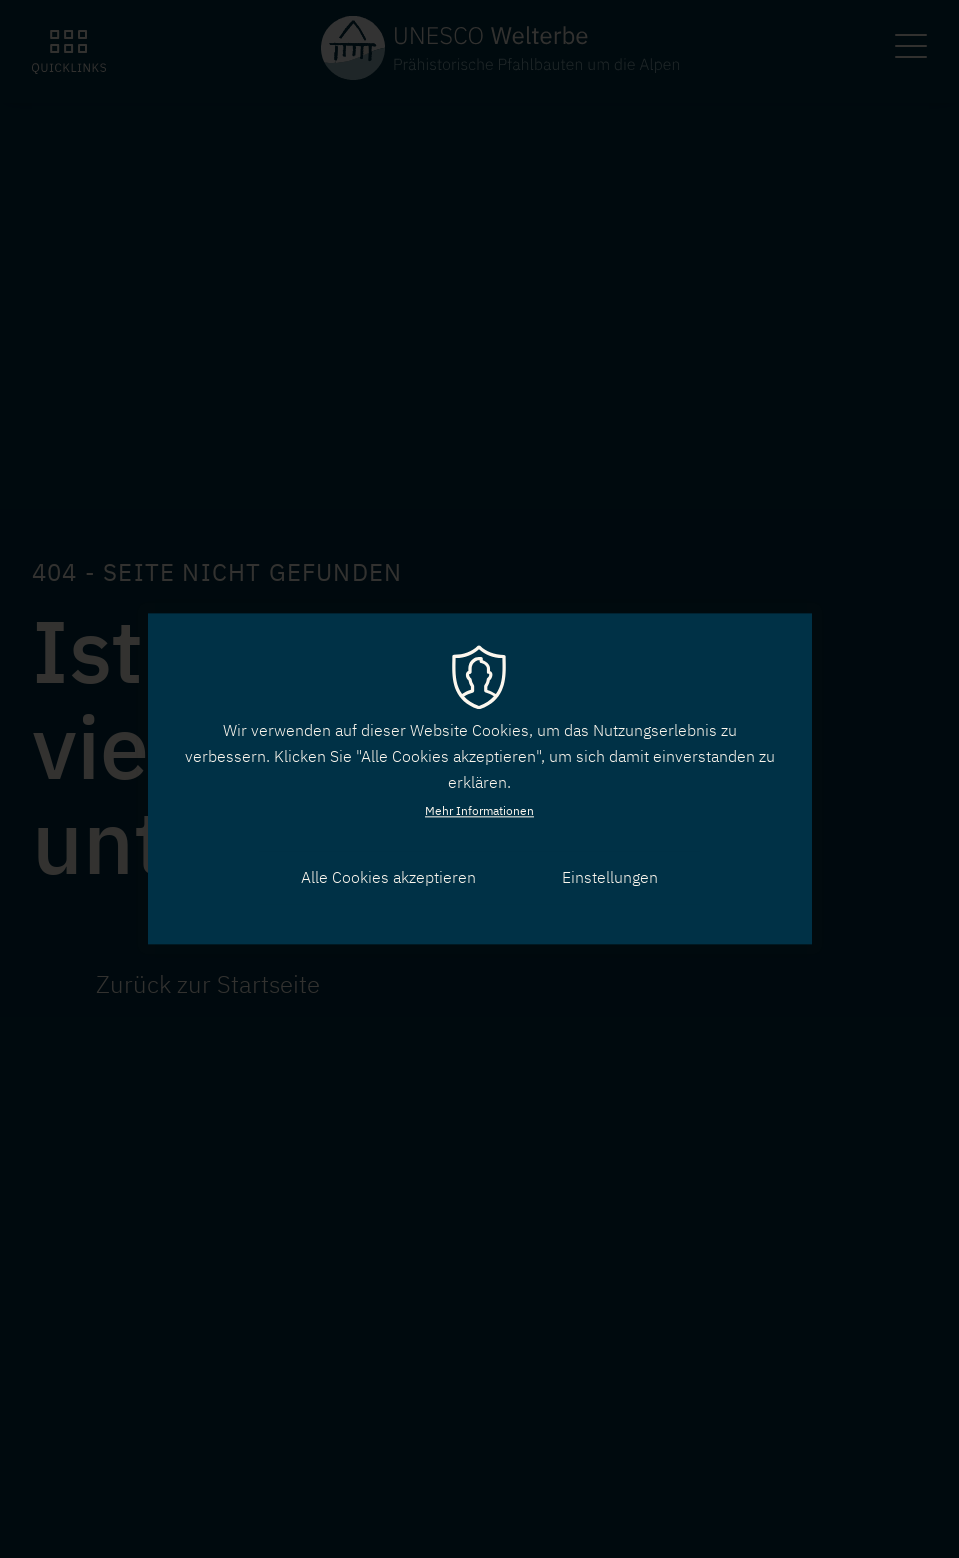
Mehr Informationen (479, 810)
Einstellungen (610, 877)
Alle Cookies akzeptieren (388, 877)
